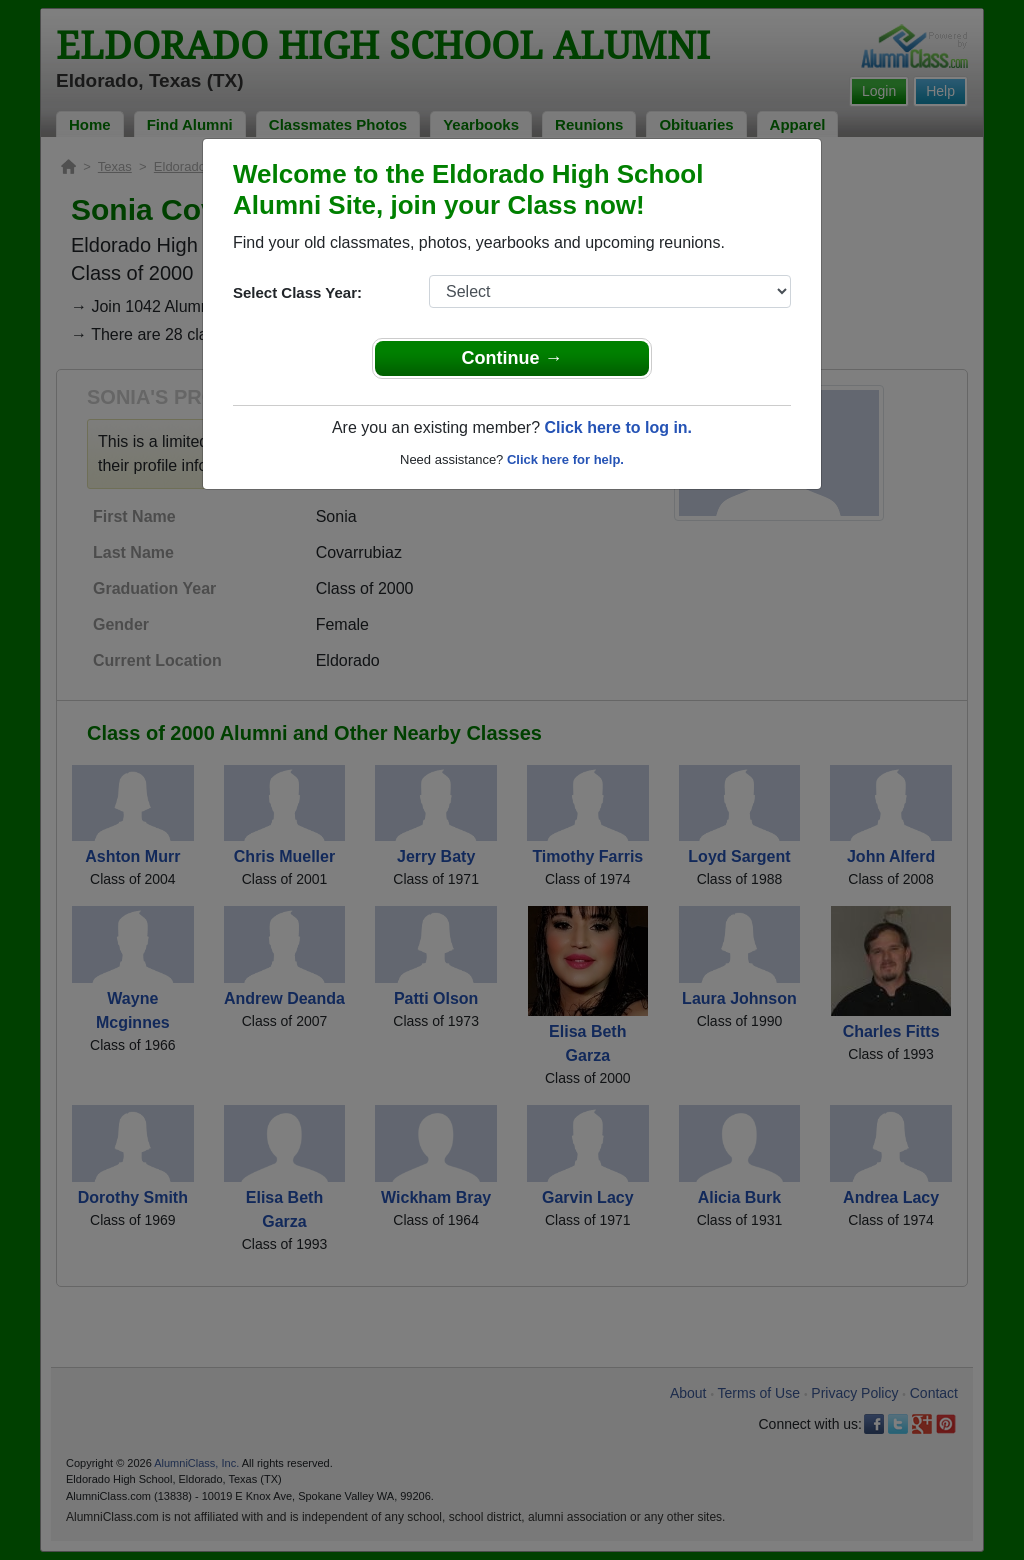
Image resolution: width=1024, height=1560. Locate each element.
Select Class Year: (297, 292)
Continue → (512, 358)
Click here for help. (565, 459)
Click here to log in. (618, 427)
